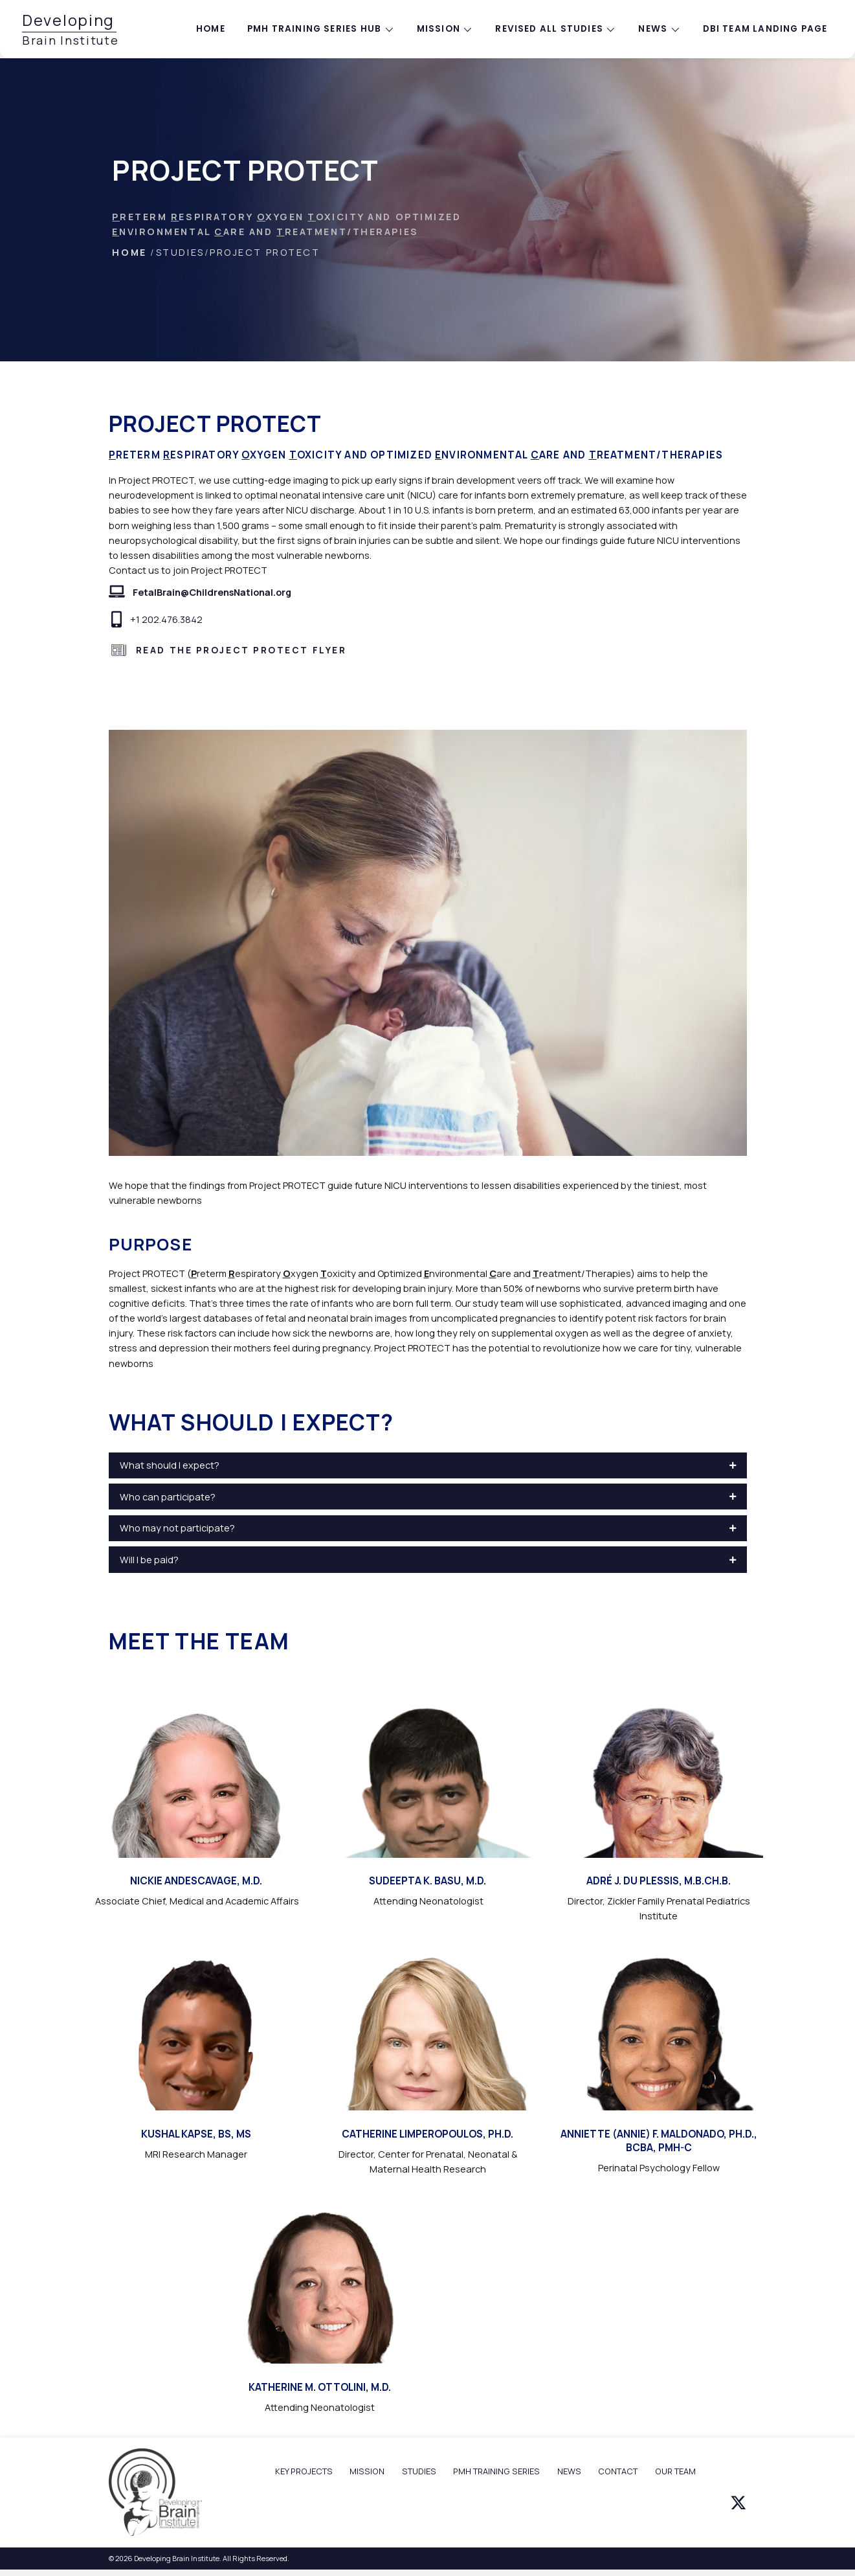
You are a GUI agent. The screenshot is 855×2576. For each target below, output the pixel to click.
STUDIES (419, 2471)
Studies (180, 252)
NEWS (569, 2471)
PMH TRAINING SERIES (496, 2471)
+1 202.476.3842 (166, 619)
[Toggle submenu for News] (675, 29)
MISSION (367, 2471)
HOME (129, 252)
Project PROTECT (265, 252)
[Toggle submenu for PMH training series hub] (389, 29)
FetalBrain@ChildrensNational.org (212, 592)
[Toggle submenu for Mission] (467, 29)
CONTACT (618, 2471)
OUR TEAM (675, 2471)
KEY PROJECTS (304, 2471)
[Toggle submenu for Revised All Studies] (611, 29)
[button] (428, 1465)
